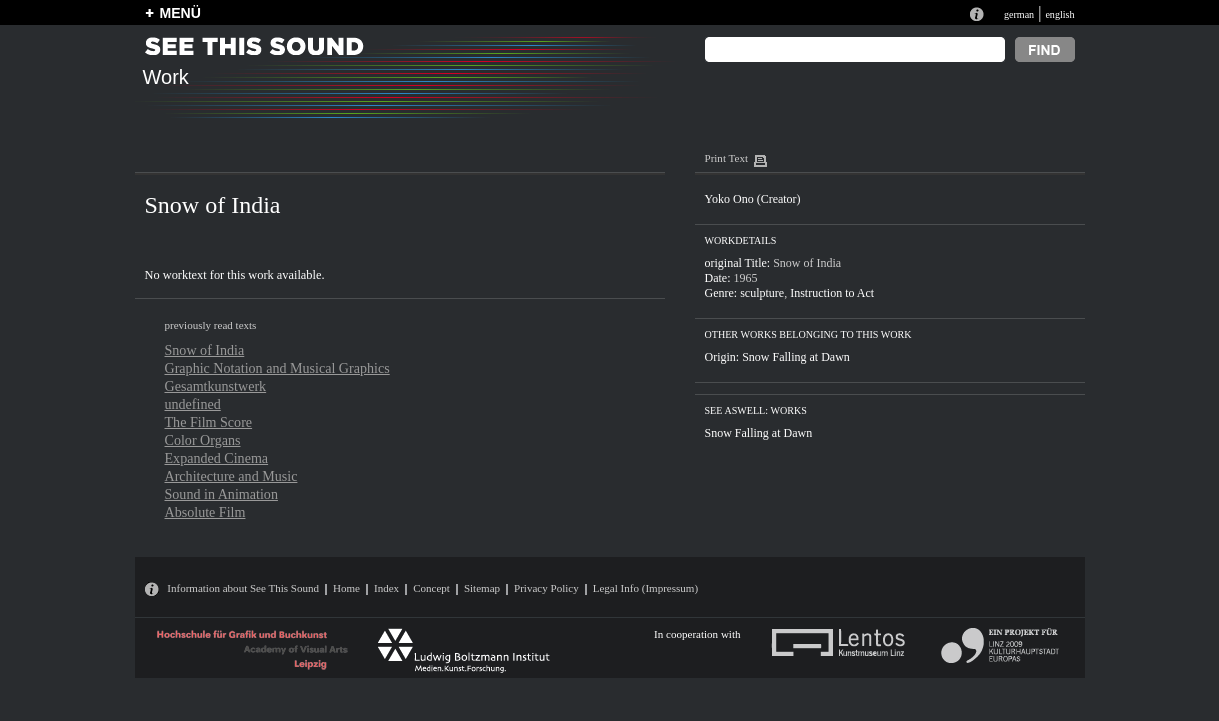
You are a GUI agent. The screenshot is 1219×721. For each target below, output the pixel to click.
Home (346, 588)
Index (386, 588)
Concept (431, 588)
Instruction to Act (832, 293)
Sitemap (482, 588)
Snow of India (205, 350)
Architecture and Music (231, 476)
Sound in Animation (221, 494)
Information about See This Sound (243, 588)
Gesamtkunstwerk (216, 386)
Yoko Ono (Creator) (753, 199)
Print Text (726, 158)
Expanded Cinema (217, 458)
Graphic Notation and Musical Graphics (277, 368)
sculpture (762, 293)
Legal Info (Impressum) (645, 588)
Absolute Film (205, 512)
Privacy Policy (546, 588)
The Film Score (209, 422)
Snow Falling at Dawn (796, 357)
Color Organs (203, 440)
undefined (193, 404)
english (1059, 14)
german (1019, 14)
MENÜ (180, 13)
